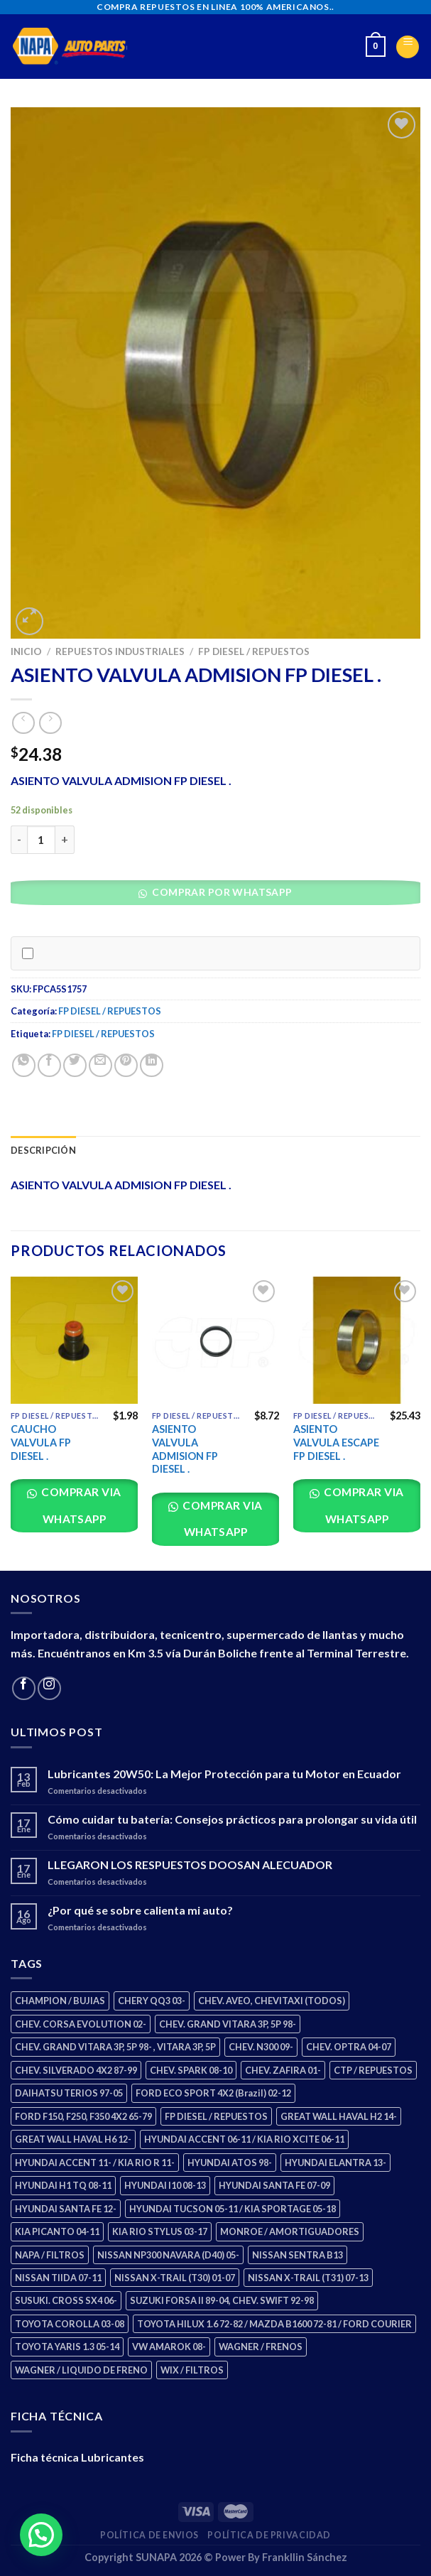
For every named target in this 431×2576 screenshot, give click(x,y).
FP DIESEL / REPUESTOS (254, 651)
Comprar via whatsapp (80, 1505)
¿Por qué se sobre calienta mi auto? (140, 1910)
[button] (220, 896)
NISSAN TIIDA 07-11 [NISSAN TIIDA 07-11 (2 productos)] (58, 2277)
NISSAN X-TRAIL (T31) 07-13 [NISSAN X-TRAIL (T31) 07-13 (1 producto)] (308, 2277)
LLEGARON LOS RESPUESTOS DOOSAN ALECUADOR (190, 1864)
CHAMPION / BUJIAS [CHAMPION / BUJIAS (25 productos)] (60, 2000)
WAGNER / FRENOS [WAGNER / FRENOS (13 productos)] (260, 2346)
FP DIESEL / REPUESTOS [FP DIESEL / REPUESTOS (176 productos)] (216, 2116)
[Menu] (407, 47)
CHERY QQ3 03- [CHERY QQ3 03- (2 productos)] (151, 2000)
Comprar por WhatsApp (221, 892)
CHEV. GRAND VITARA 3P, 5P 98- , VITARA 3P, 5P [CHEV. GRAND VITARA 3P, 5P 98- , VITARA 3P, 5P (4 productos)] (115, 2046)
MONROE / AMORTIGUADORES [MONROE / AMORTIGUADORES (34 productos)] (289, 2231)
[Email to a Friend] (100, 1065)
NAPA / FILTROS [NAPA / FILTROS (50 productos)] (49, 2255)
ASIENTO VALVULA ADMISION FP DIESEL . (185, 1449)
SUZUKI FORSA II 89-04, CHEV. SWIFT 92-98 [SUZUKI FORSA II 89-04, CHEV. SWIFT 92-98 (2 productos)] (222, 2300)
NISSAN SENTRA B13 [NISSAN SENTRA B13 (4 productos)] (297, 2255)
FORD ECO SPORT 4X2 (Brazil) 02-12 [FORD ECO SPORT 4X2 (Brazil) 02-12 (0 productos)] (213, 2093)
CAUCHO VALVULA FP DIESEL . (41, 1442)
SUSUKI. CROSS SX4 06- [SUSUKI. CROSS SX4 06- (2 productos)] (66, 2300)
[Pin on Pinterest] (126, 1065)
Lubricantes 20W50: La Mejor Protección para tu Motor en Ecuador (224, 1773)
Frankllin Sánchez (304, 2557)
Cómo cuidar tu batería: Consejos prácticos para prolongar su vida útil (232, 1819)
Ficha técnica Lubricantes (77, 2457)
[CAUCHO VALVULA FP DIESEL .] (74, 1340)
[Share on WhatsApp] (24, 1065)
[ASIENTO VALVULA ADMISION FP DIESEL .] (215, 1340)
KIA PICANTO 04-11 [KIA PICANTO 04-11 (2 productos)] (57, 2231)
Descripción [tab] (43, 1150)
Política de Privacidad (268, 2535)
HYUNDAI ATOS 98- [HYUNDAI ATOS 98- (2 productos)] (229, 2162)
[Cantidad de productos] (41, 840)
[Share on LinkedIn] (151, 1065)
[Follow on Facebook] (24, 1688)
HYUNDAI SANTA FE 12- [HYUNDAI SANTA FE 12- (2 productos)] (65, 2208)
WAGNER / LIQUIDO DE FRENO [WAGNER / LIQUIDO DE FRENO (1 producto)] (81, 2370)
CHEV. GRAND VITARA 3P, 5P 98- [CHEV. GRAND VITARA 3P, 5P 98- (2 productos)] (227, 2024)
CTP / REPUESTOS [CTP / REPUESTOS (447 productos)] (373, 2070)
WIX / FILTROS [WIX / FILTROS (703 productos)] (192, 2370)
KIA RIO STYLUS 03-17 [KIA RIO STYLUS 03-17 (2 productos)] (159, 2231)
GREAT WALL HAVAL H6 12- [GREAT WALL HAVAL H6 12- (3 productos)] (73, 2139)
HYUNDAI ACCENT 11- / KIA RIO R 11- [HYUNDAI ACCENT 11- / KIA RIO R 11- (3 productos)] (95, 2162)
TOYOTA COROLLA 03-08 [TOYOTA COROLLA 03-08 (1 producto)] (69, 2323)
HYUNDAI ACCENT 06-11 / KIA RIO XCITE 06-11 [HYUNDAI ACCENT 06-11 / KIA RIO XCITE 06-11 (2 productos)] (244, 2139)
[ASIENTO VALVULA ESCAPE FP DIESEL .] (356, 1340)
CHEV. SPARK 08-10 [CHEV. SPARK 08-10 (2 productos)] (191, 2070)
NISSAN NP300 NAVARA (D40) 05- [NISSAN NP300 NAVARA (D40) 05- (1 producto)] (168, 2255)
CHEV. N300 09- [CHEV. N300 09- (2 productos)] (261, 2046)
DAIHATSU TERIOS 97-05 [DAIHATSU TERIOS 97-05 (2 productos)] (69, 2093)
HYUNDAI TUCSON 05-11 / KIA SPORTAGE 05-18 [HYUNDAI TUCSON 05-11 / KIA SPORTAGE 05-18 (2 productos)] (232, 2208)
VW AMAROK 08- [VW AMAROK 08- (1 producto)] (169, 2346)
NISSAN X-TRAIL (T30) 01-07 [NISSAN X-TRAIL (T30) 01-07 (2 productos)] (174, 2277)
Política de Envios (149, 2535)
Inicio (26, 651)
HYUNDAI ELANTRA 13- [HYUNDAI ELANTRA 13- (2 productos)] (335, 2162)
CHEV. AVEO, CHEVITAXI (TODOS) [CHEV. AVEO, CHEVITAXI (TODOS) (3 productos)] (271, 2000)
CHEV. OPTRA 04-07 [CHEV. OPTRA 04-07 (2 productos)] (348, 2046)
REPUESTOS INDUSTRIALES (120, 651)
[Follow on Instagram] (49, 1688)
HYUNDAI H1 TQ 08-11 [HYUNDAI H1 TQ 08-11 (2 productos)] (63, 2185)
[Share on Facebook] (49, 1065)
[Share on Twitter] (75, 1065)
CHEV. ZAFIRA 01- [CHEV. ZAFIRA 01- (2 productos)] (283, 2070)
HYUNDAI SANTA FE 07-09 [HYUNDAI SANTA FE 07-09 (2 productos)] (274, 2185)
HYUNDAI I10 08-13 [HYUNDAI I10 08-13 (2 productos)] (165, 2185)
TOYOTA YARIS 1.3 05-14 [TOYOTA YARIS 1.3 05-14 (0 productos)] (67, 2346)
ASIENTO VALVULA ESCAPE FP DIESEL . (336, 1442)
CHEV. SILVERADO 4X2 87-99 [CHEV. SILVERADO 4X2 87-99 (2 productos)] (76, 2070)
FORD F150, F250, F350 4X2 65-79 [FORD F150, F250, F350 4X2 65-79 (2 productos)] (83, 2116)
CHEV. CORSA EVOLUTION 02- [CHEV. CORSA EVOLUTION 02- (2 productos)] (80, 2024)
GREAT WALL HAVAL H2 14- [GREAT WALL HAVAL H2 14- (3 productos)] (338, 2116)
